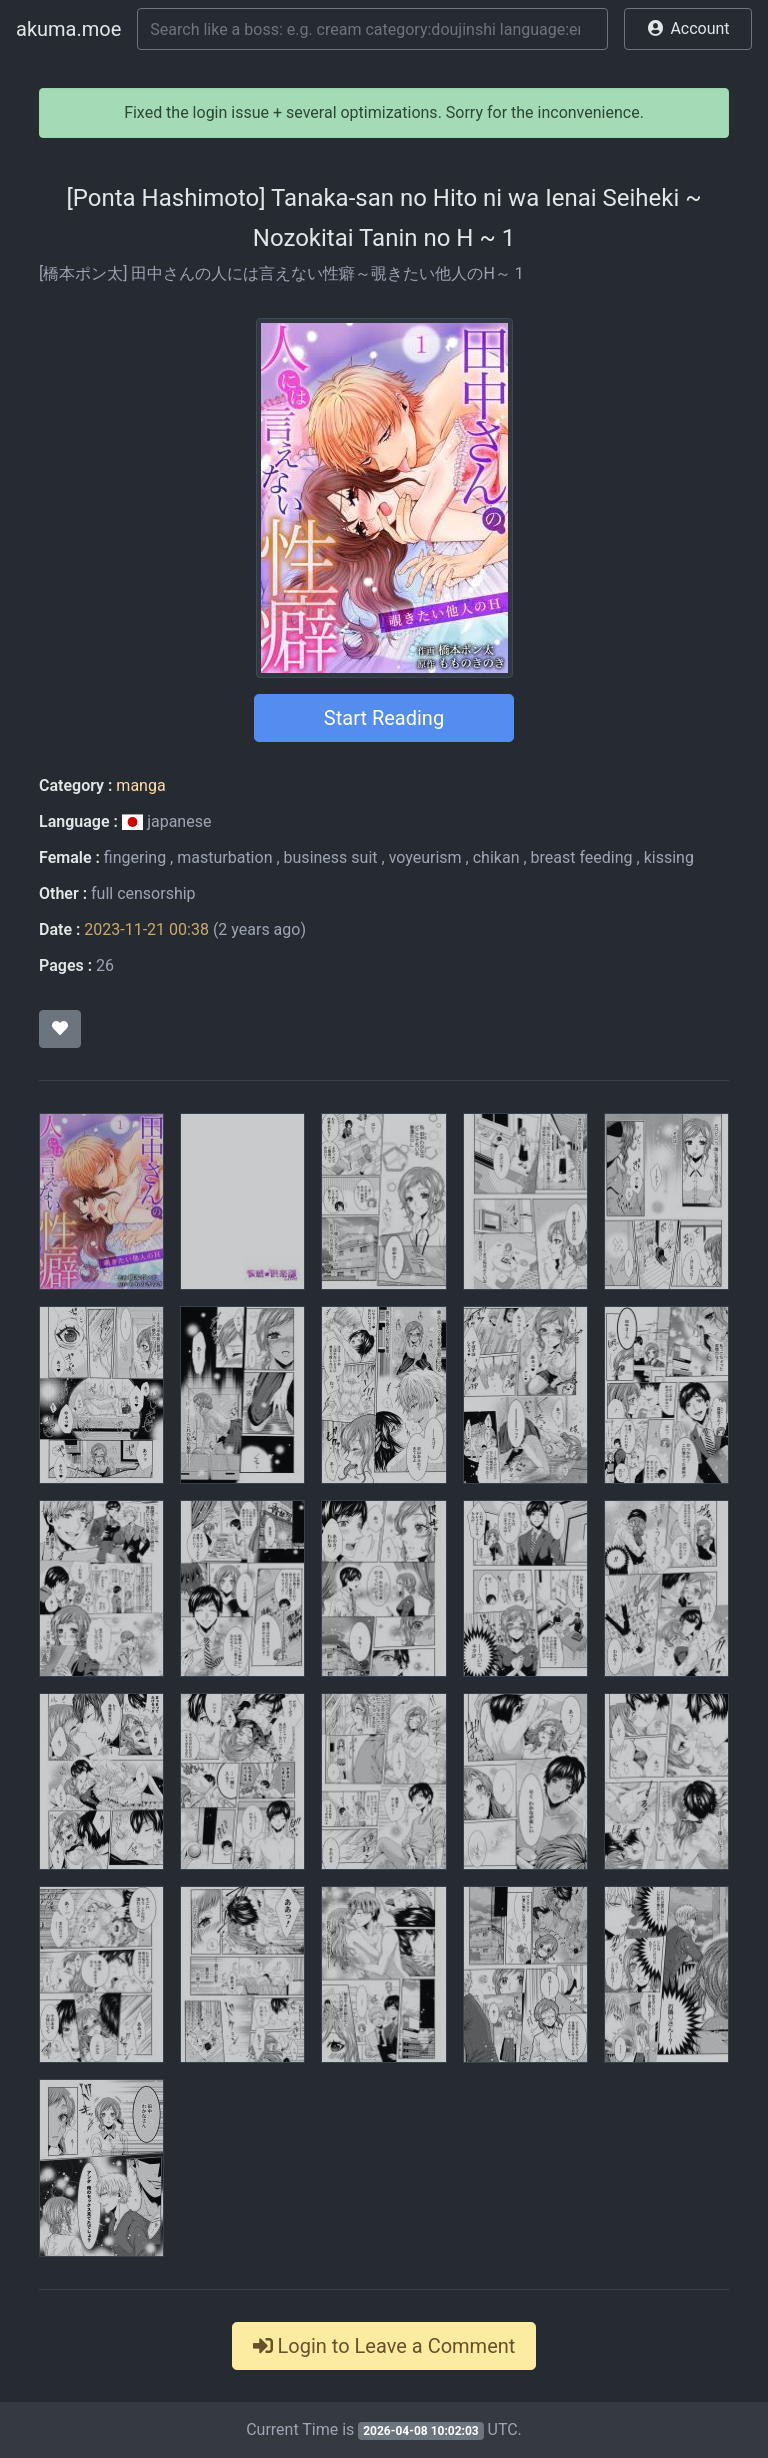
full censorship (143, 893)
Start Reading (384, 718)
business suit (331, 857)
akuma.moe (68, 29)
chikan (496, 857)
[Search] (372, 29)
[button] (688, 29)
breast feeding (582, 857)
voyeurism (425, 857)
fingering (135, 857)
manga (140, 785)
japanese (167, 821)
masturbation (224, 857)
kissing (669, 857)
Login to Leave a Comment (384, 2346)
